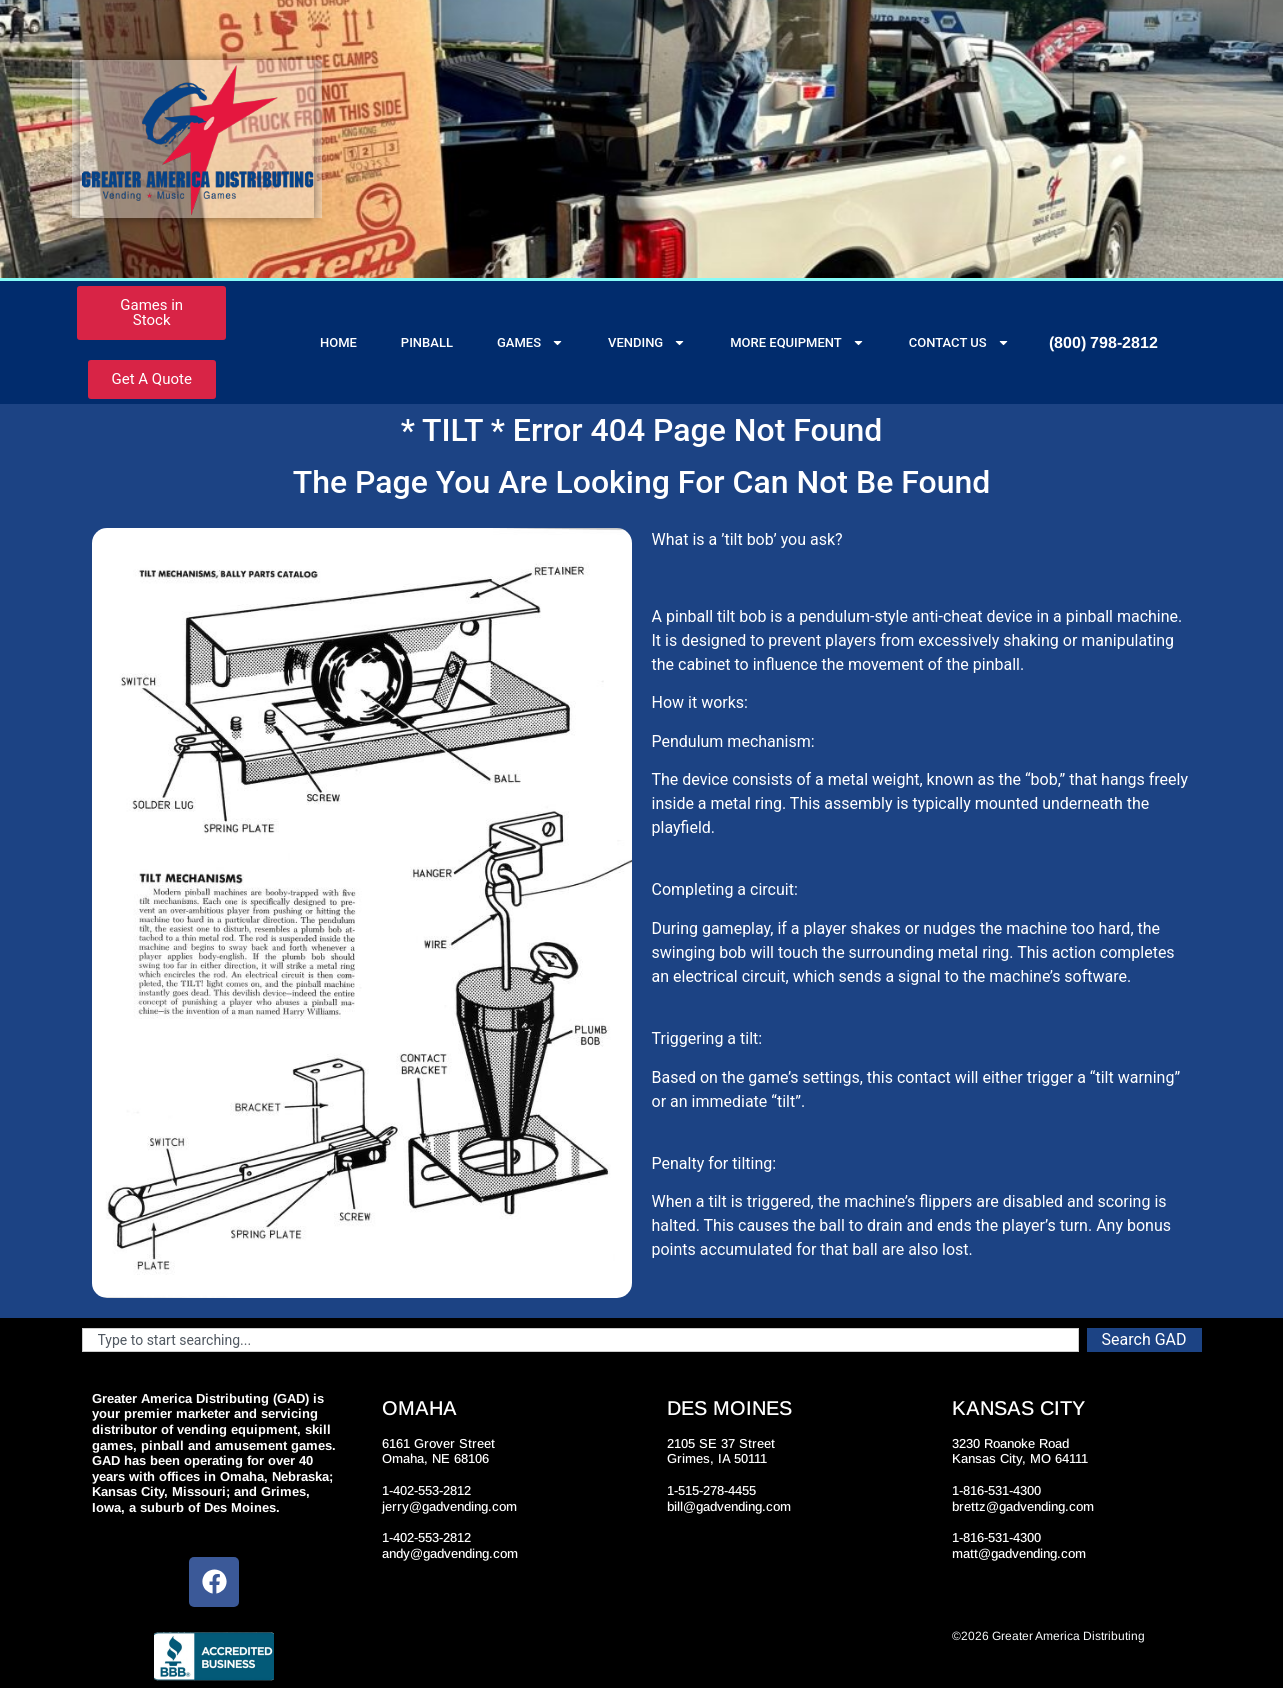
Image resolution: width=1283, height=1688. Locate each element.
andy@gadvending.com (450, 1553)
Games (530, 342)
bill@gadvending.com (729, 1506)
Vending (647, 342)
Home (338, 342)
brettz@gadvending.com (1023, 1506)
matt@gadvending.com (1019, 1553)
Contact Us (959, 342)
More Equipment (797, 342)
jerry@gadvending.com (449, 1506)
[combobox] (580, 1340)
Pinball (427, 342)
